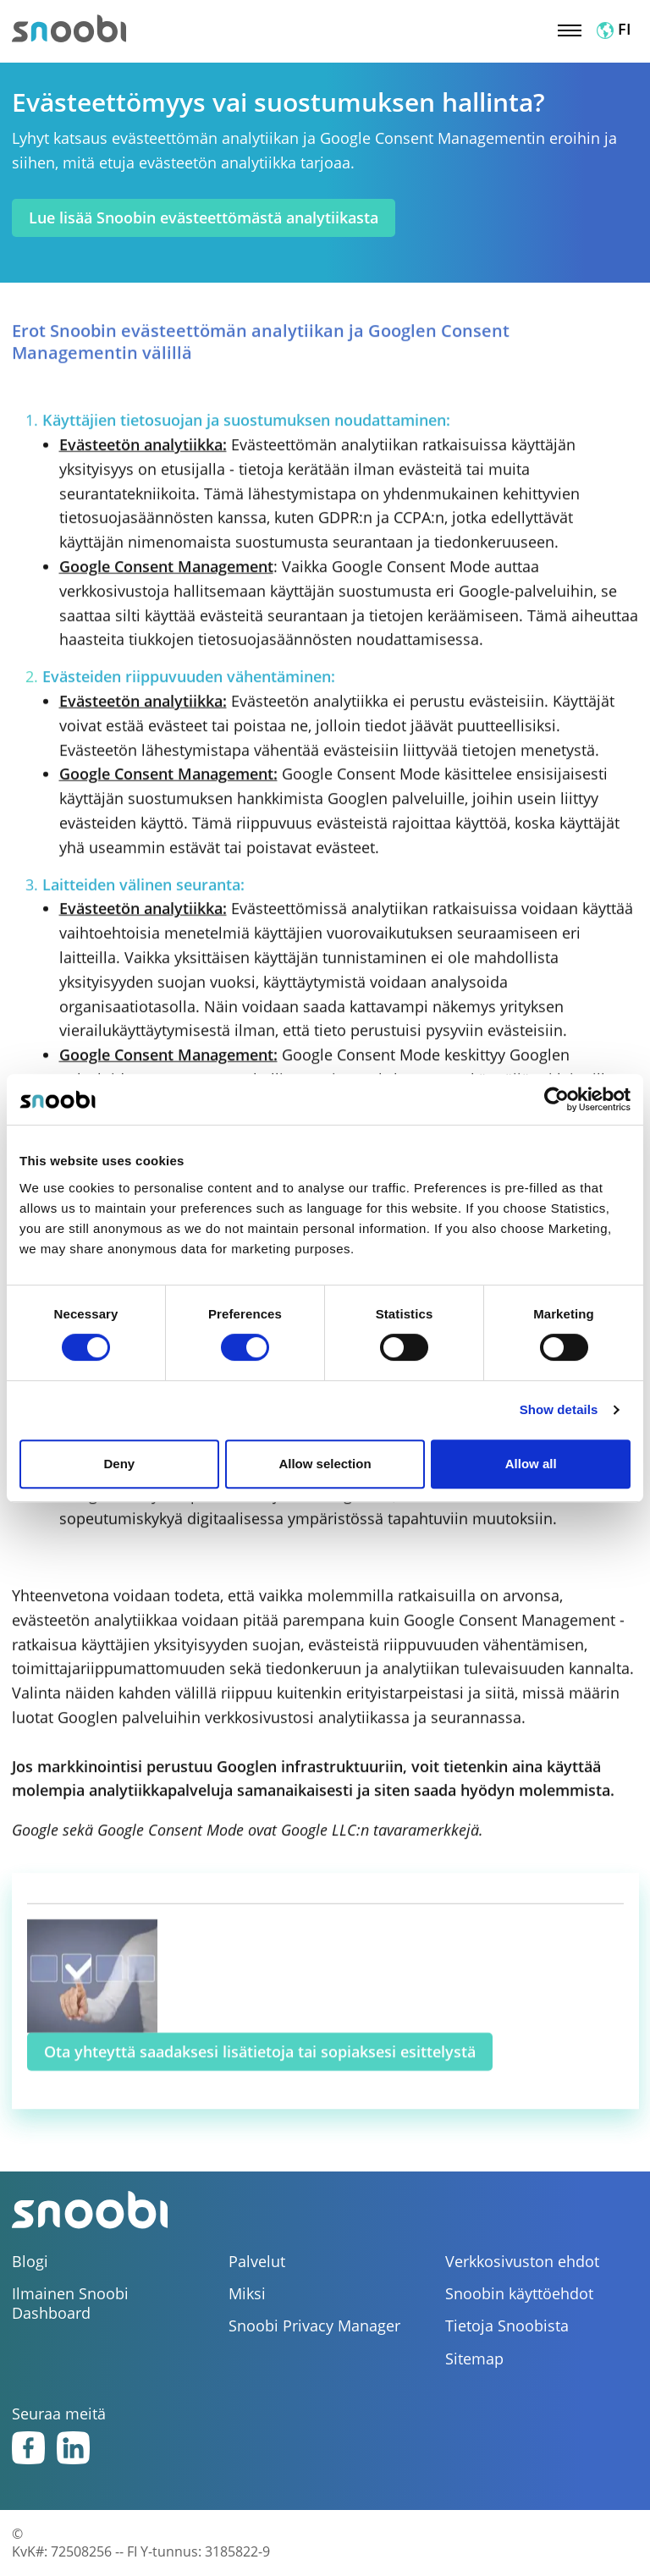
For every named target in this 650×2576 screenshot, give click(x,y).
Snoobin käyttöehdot (519, 2294)
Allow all (531, 1463)
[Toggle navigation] (569, 28)
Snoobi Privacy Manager (314, 2326)
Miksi (247, 2294)
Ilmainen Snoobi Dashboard (70, 2303)
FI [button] (614, 29)
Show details (559, 1409)
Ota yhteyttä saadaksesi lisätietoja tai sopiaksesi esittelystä (260, 2070)
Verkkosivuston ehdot (522, 2261)
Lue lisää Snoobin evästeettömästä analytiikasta (203, 217)
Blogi (30, 2261)
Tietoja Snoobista (507, 2326)
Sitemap (474, 2359)
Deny (119, 1463)
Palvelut (257, 2261)
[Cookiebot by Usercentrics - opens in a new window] (556, 1099)
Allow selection (324, 1463)
